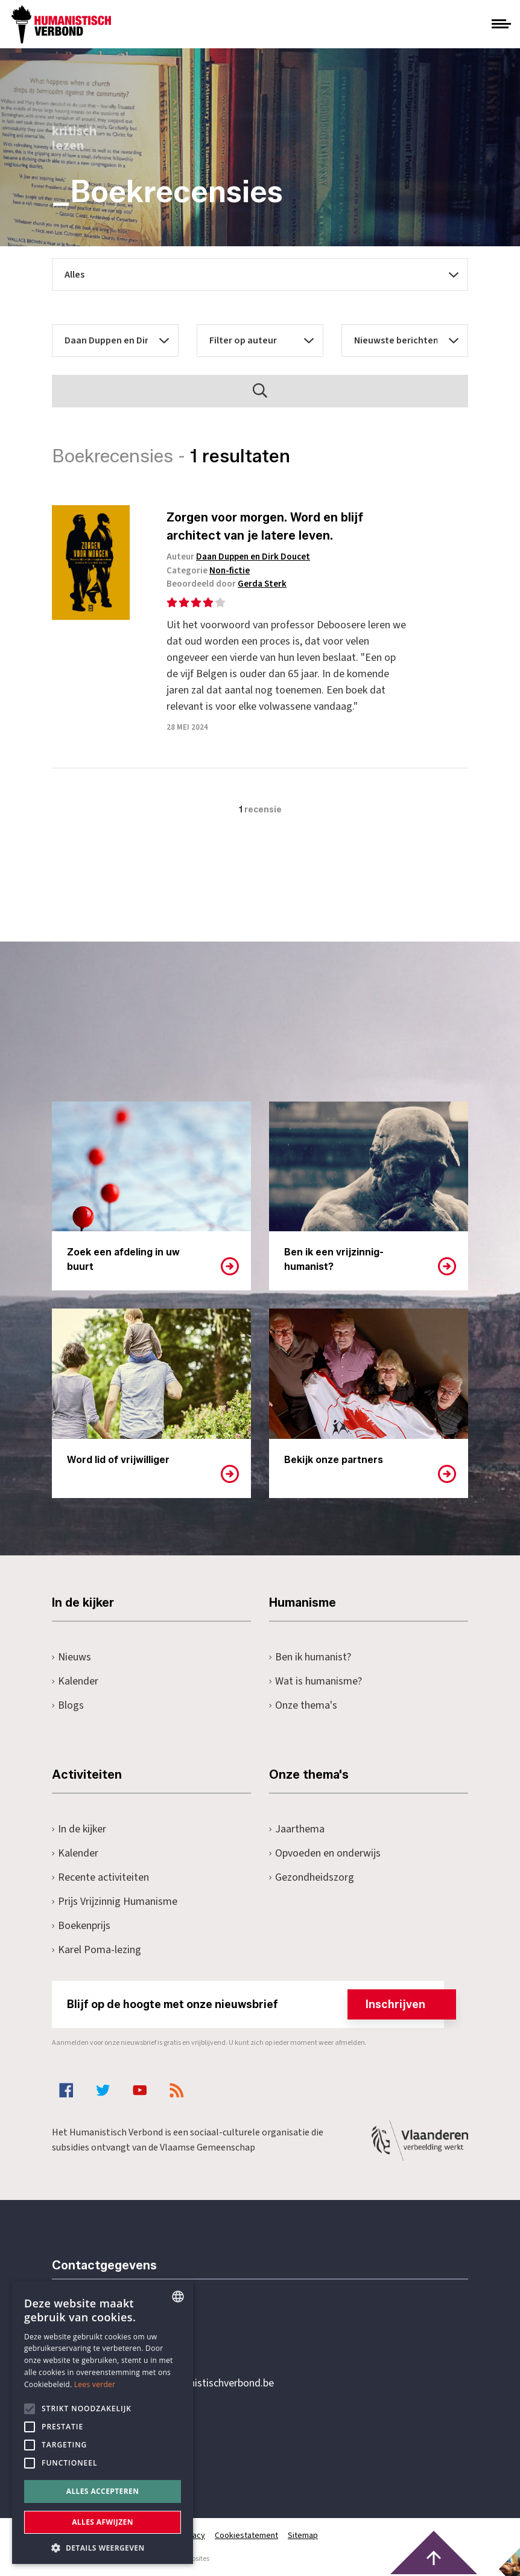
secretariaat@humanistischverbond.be (187, 2383)
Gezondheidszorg (311, 1877)
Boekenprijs (81, 1925)
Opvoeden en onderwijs (325, 1853)
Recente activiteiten (100, 1877)
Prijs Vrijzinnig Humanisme (114, 1901)
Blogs (68, 1705)
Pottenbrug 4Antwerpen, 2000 (137, 2440)
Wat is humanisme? (315, 1681)
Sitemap (303, 2536)
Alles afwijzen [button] (102, 2522)
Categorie (208, 570)
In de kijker (79, 1829)
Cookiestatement (246, 2536)
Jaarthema (297, 1829)
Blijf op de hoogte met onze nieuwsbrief (255, 2004)
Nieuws (71, 1657)
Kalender (75, 1681)
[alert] (102, 2422)
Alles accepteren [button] (102, 2491)
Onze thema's (303, 1705)
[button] (102, 2547)
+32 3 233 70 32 (135, 2334)
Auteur (238, 556)
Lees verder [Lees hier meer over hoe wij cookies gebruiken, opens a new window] (95, 2384)
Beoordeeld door (226, 584)
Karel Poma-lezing (96, 1949)
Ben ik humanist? (310, 1657)
